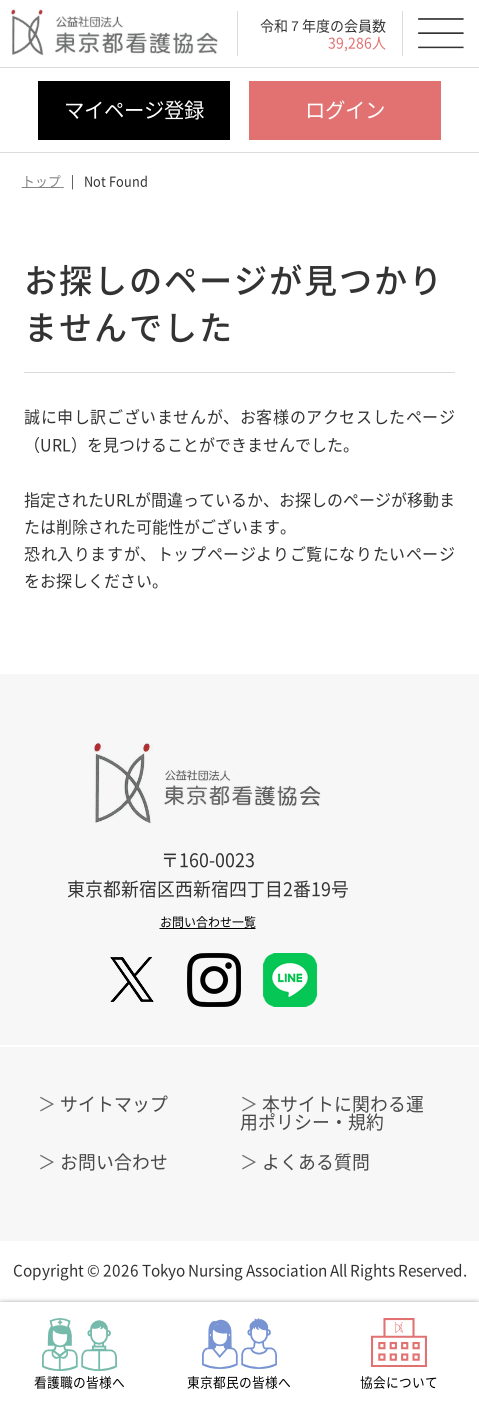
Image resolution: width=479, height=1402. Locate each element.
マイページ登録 (134, 109)
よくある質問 (316, 1161)
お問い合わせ (114, 1161)
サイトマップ (114, 1103)
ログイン (345, 109)
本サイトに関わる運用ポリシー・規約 (332, 1112)
